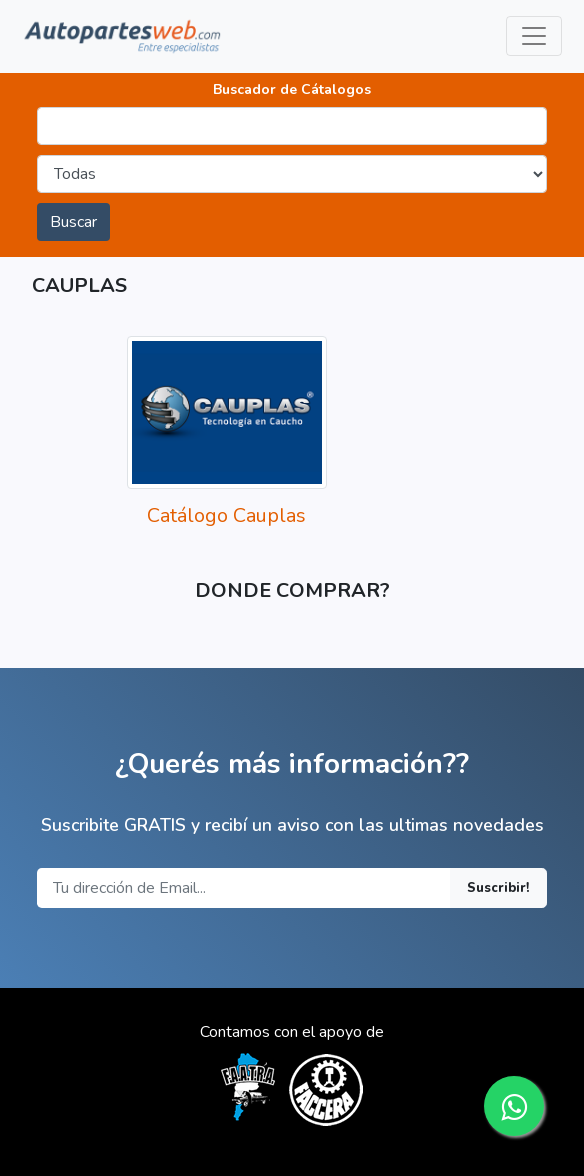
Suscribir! (498, 888)
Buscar (73, 222)
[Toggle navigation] (534, 36)
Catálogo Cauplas (226, 515)
